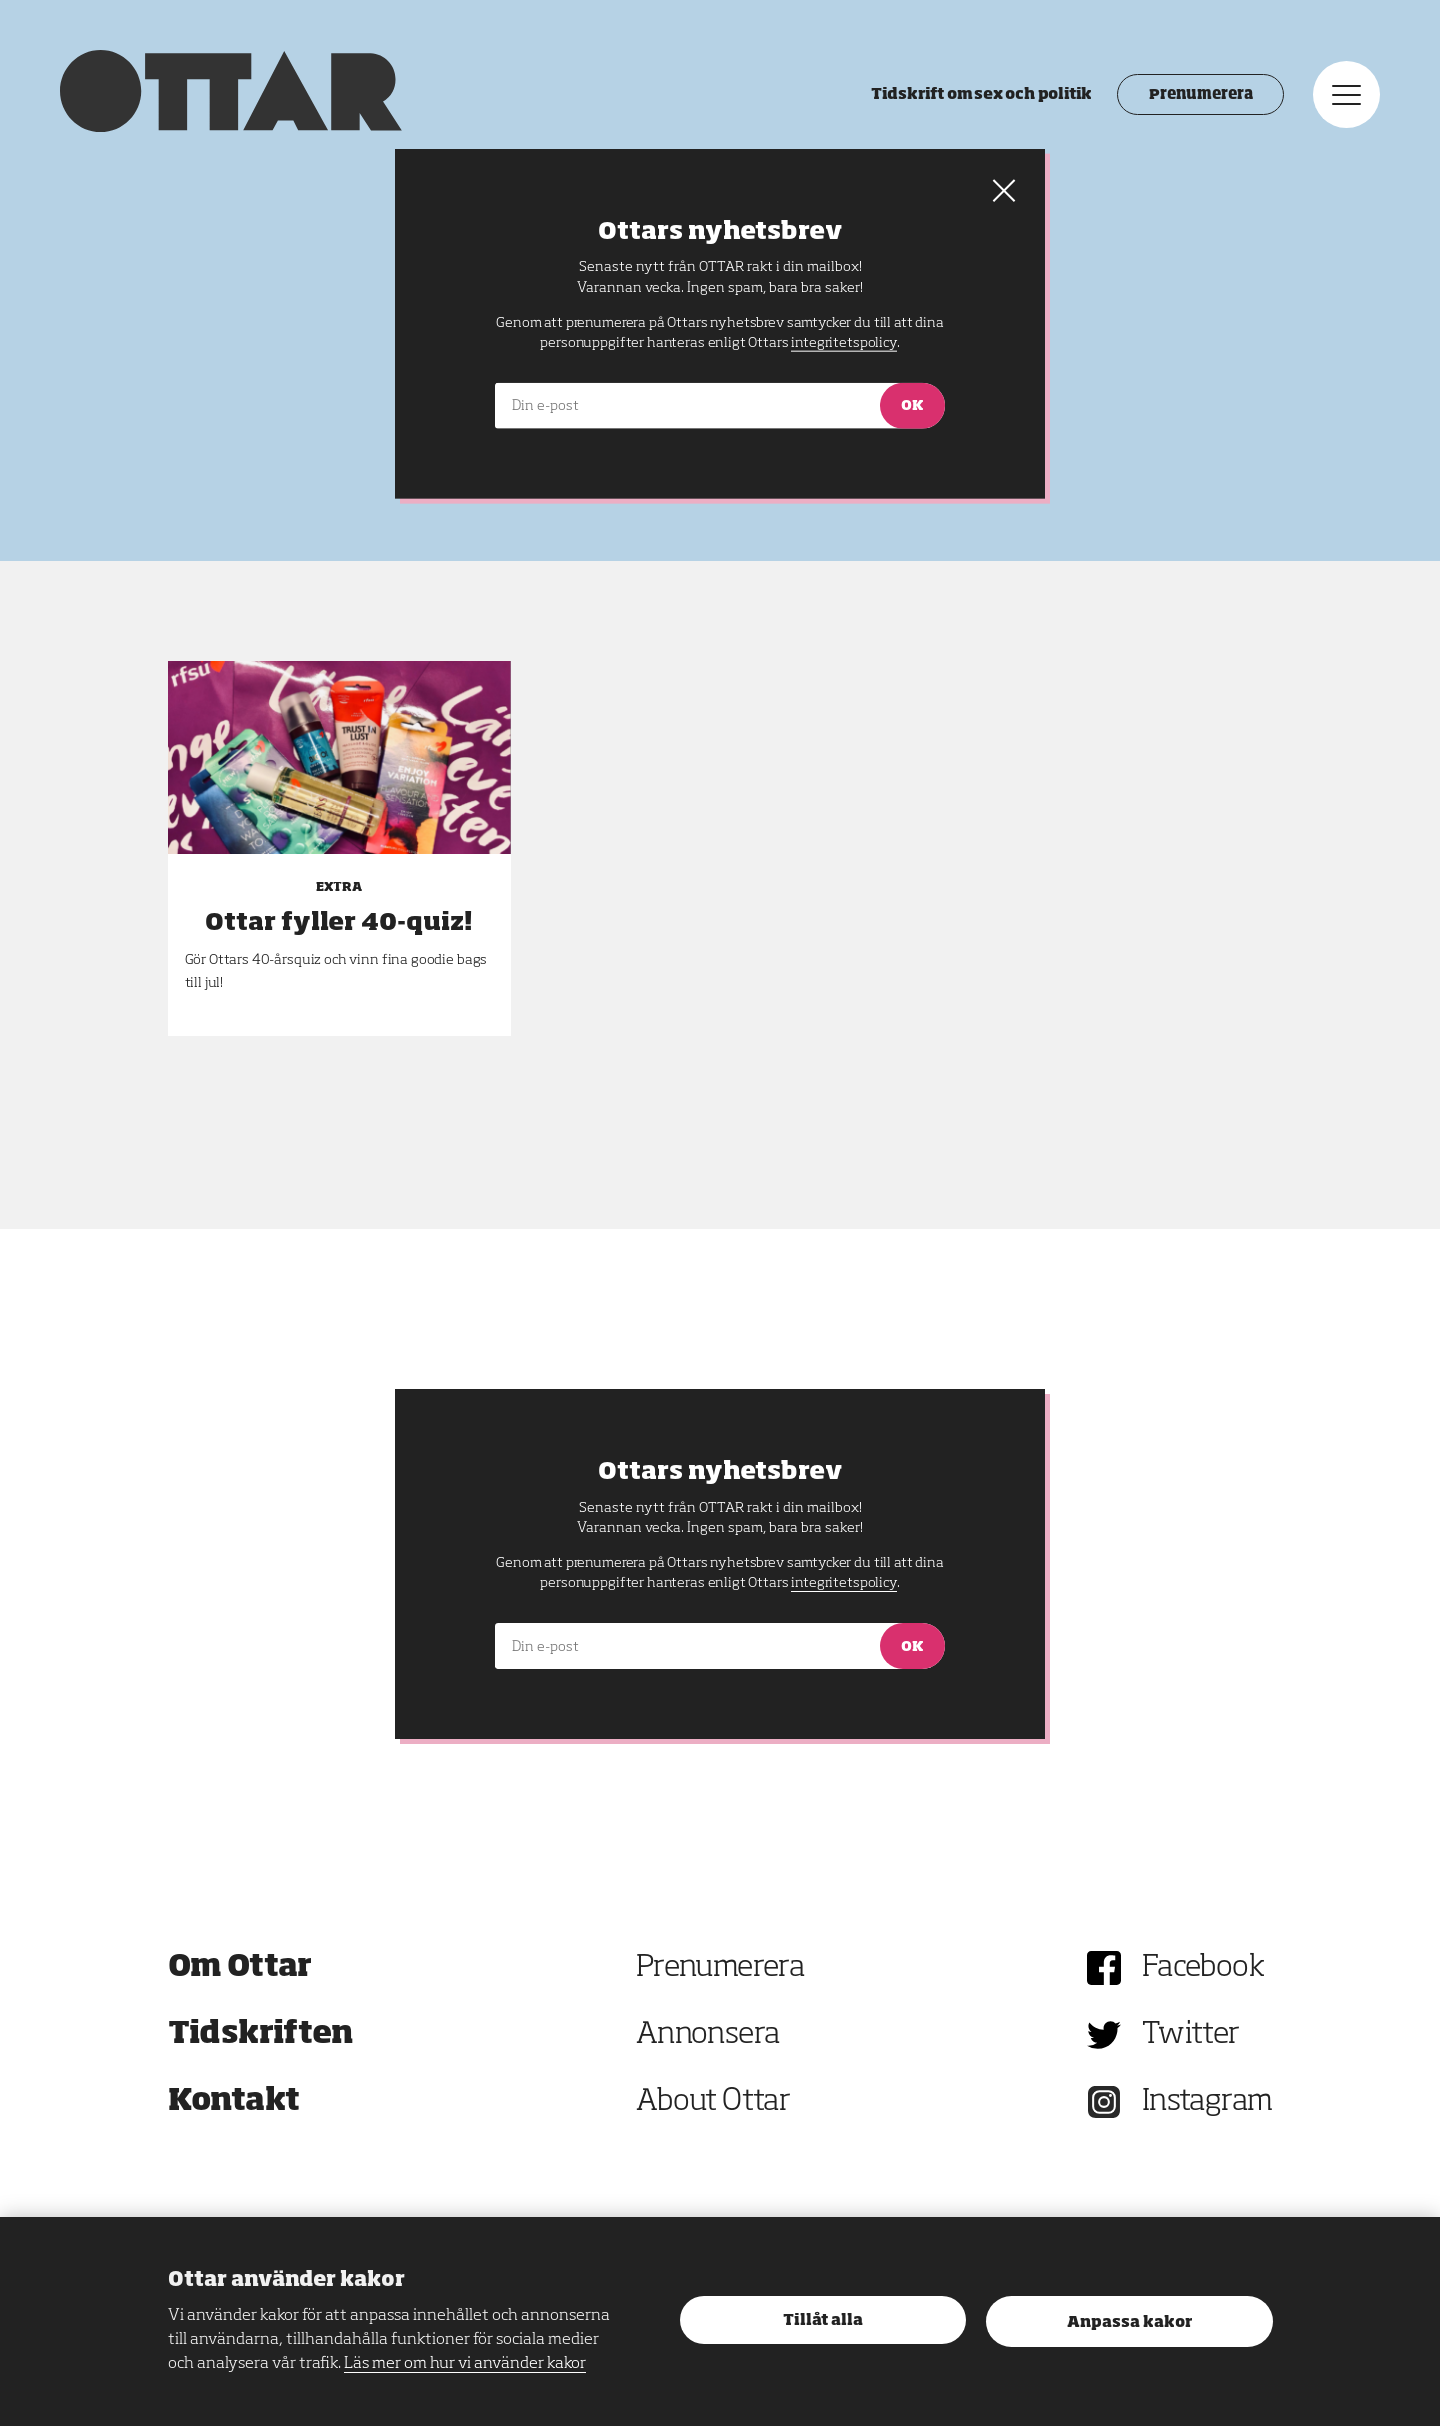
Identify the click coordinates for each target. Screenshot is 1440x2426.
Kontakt (234, 2102)
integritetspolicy (843, 1583)
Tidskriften (261, 2035)
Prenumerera (1200, 95)
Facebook (1203, 1968)
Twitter (1191, 2035)
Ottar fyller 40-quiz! (339, 923)
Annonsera (708, 2035)
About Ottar (713, 2102)
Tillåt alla (823, 2320)
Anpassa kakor (1129, 2322)
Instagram (1207, 2102)
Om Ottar (240, 1968)
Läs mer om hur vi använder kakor (465, 2364)
